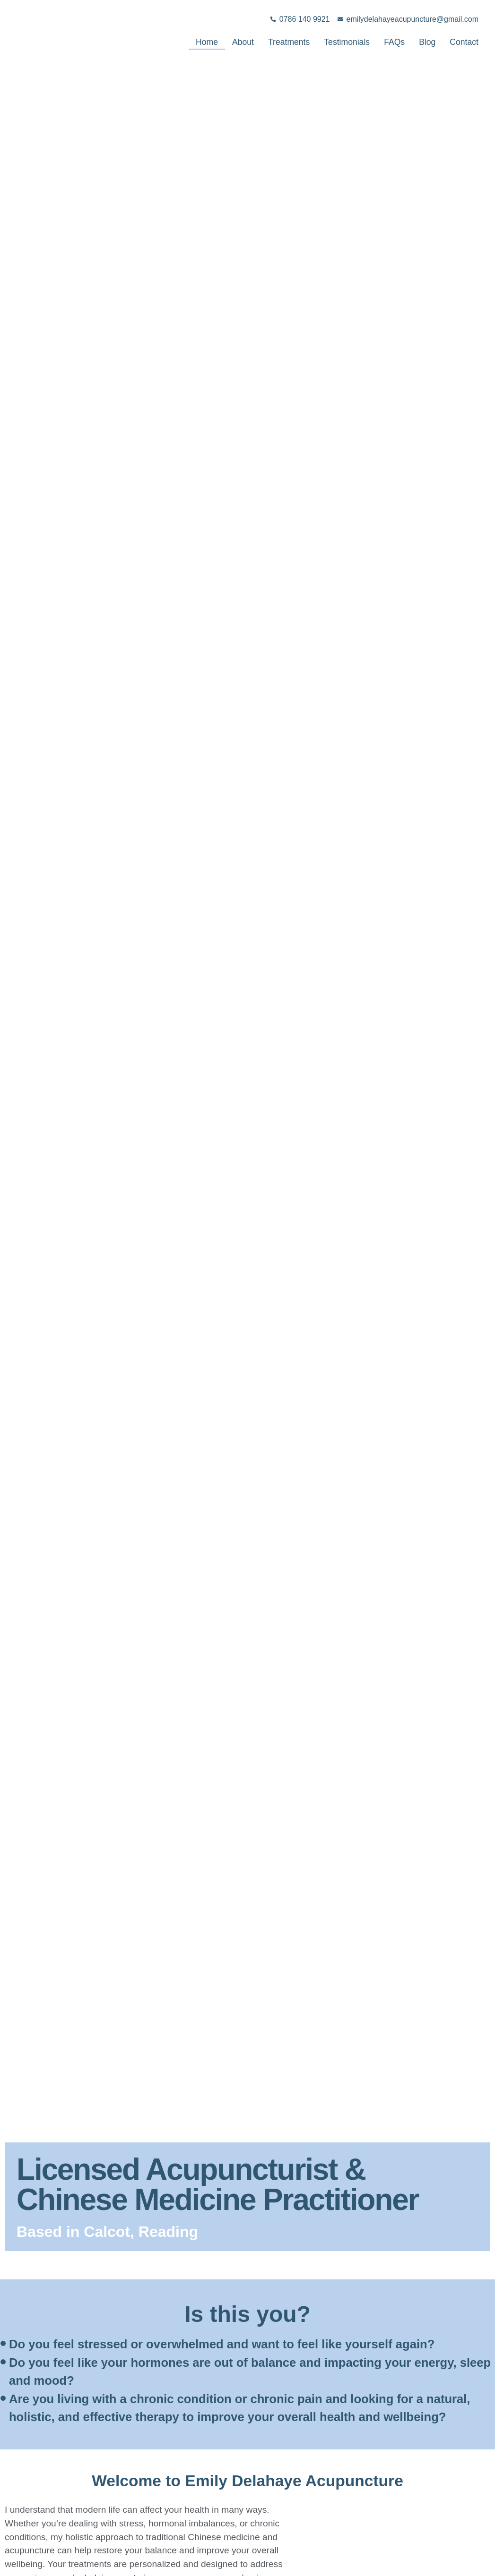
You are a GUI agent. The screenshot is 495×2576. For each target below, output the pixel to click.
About (215, 42)
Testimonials (333, 42)
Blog (421, 42)
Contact (461, 42)
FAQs (385, 42)
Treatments (267, 42)
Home (175, 42)
